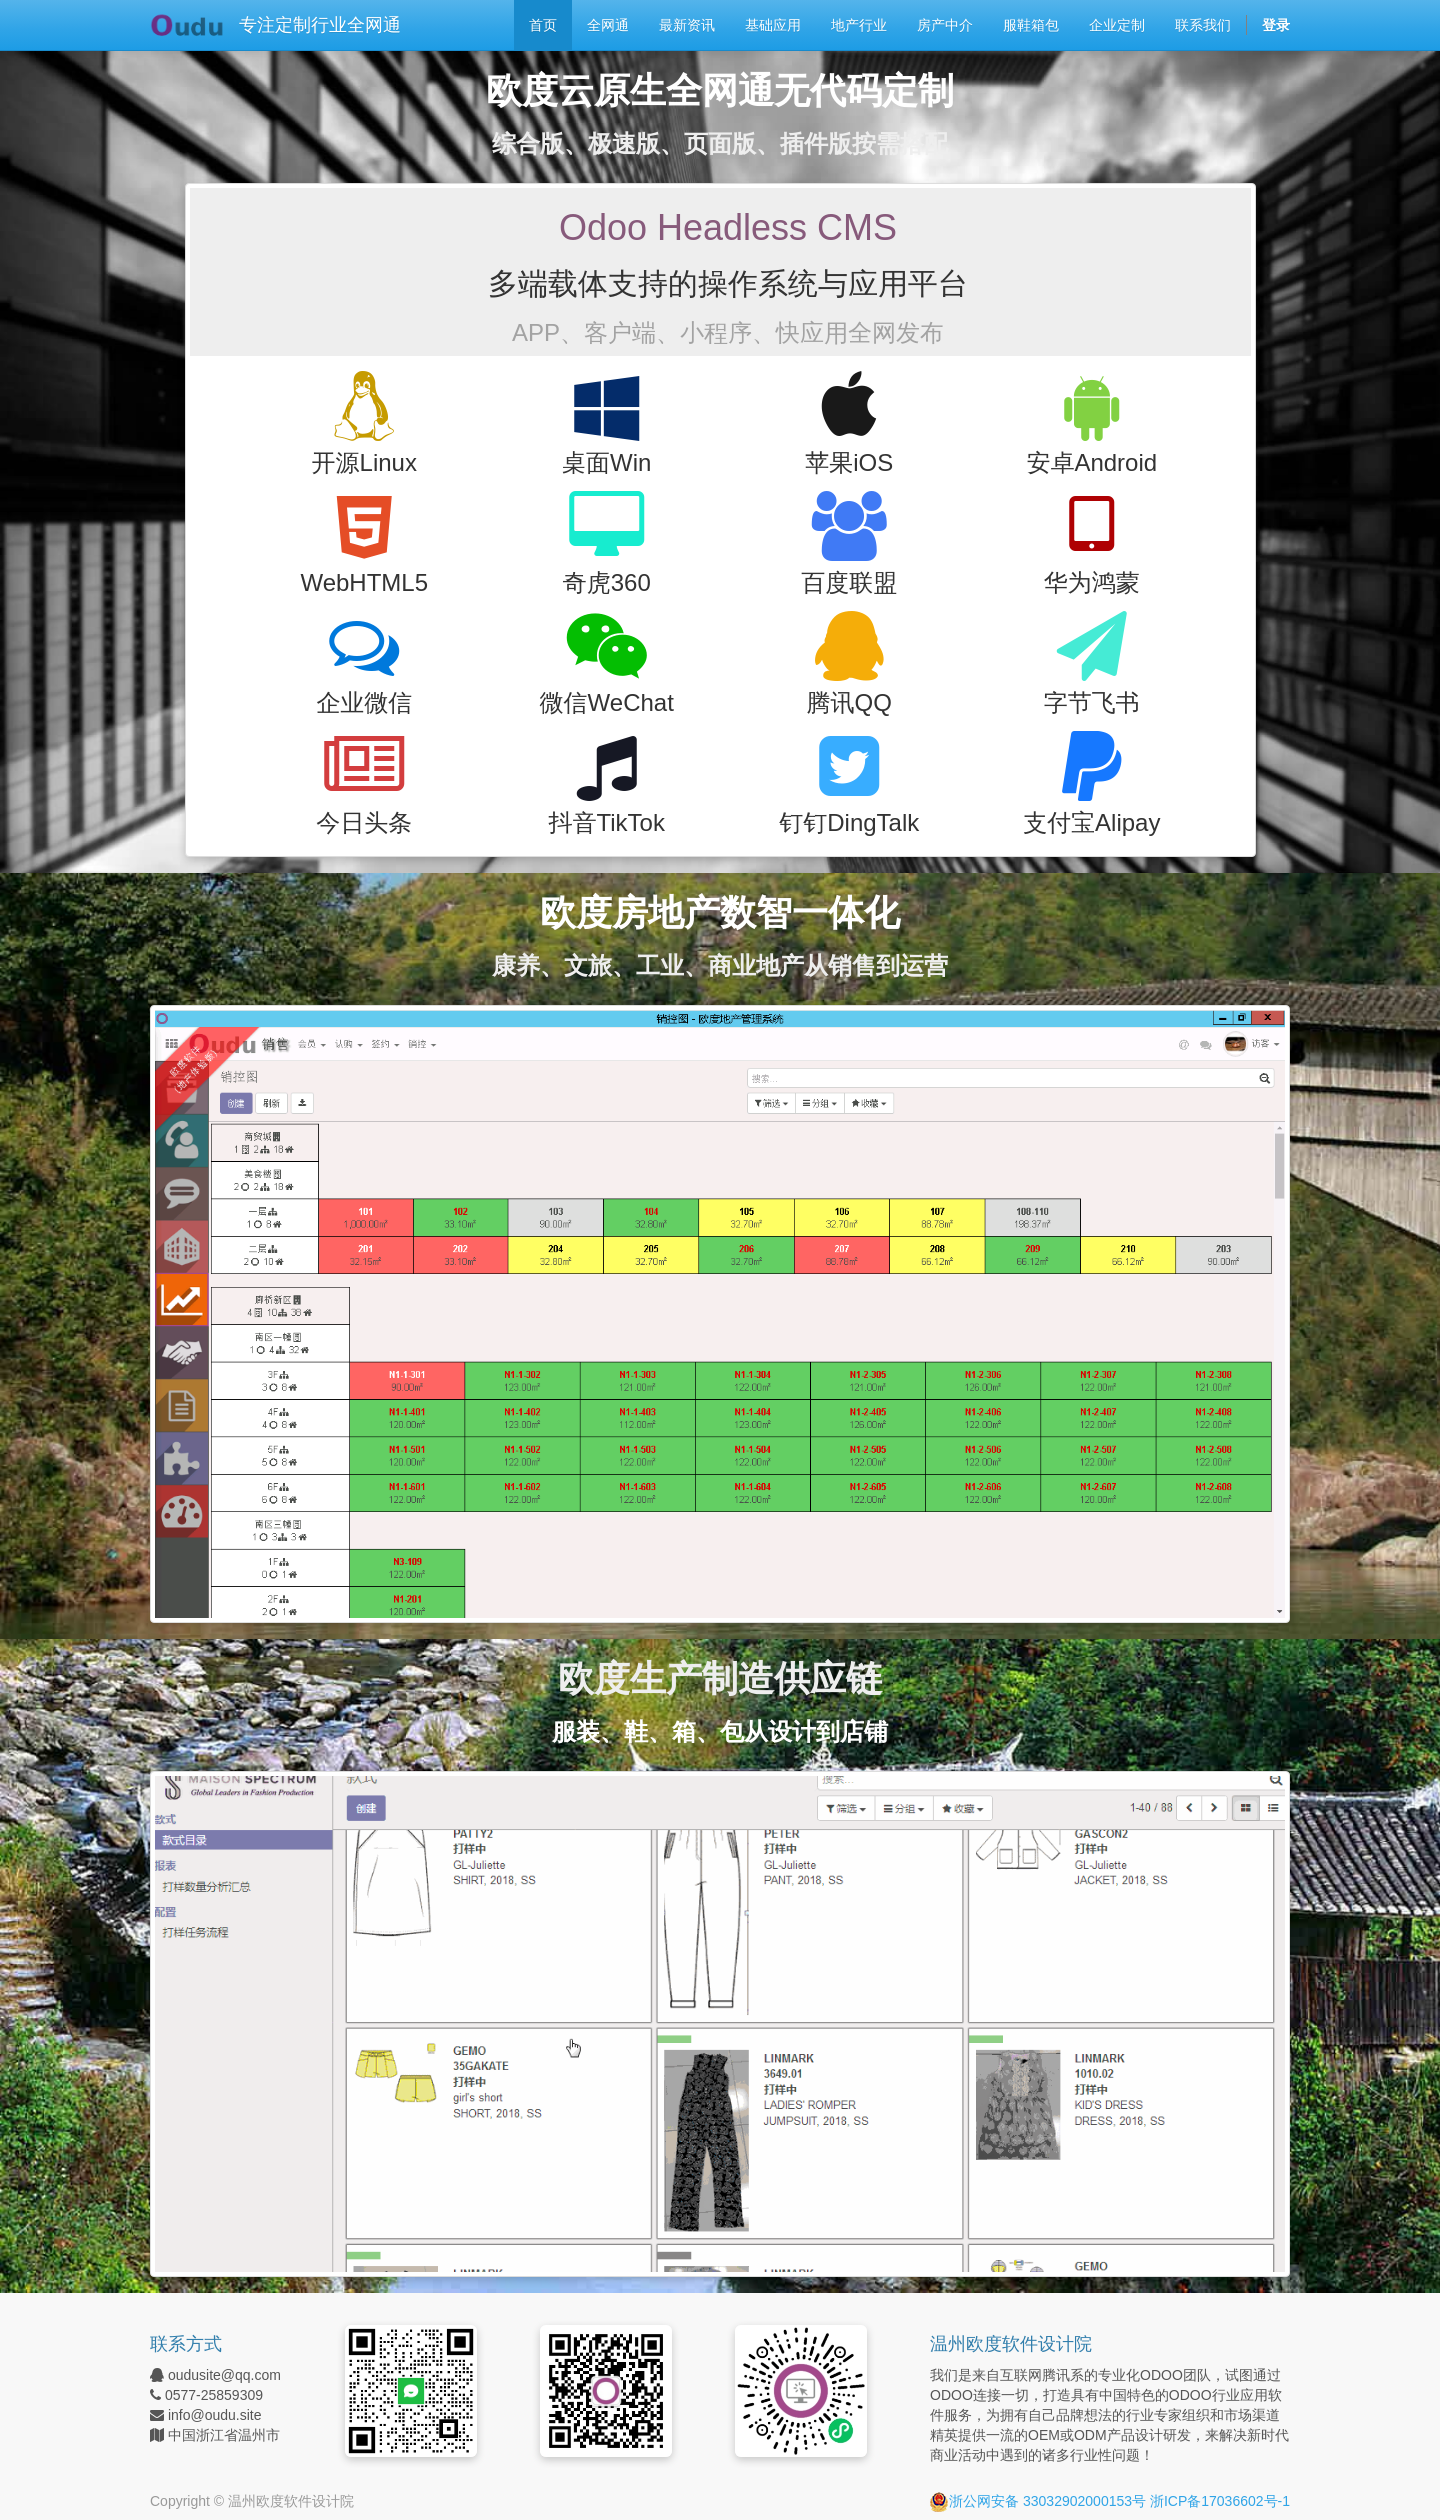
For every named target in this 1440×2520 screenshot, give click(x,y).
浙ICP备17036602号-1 (1220, 2501)
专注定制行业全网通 (320, 25)
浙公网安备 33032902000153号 (1037, 2501)
